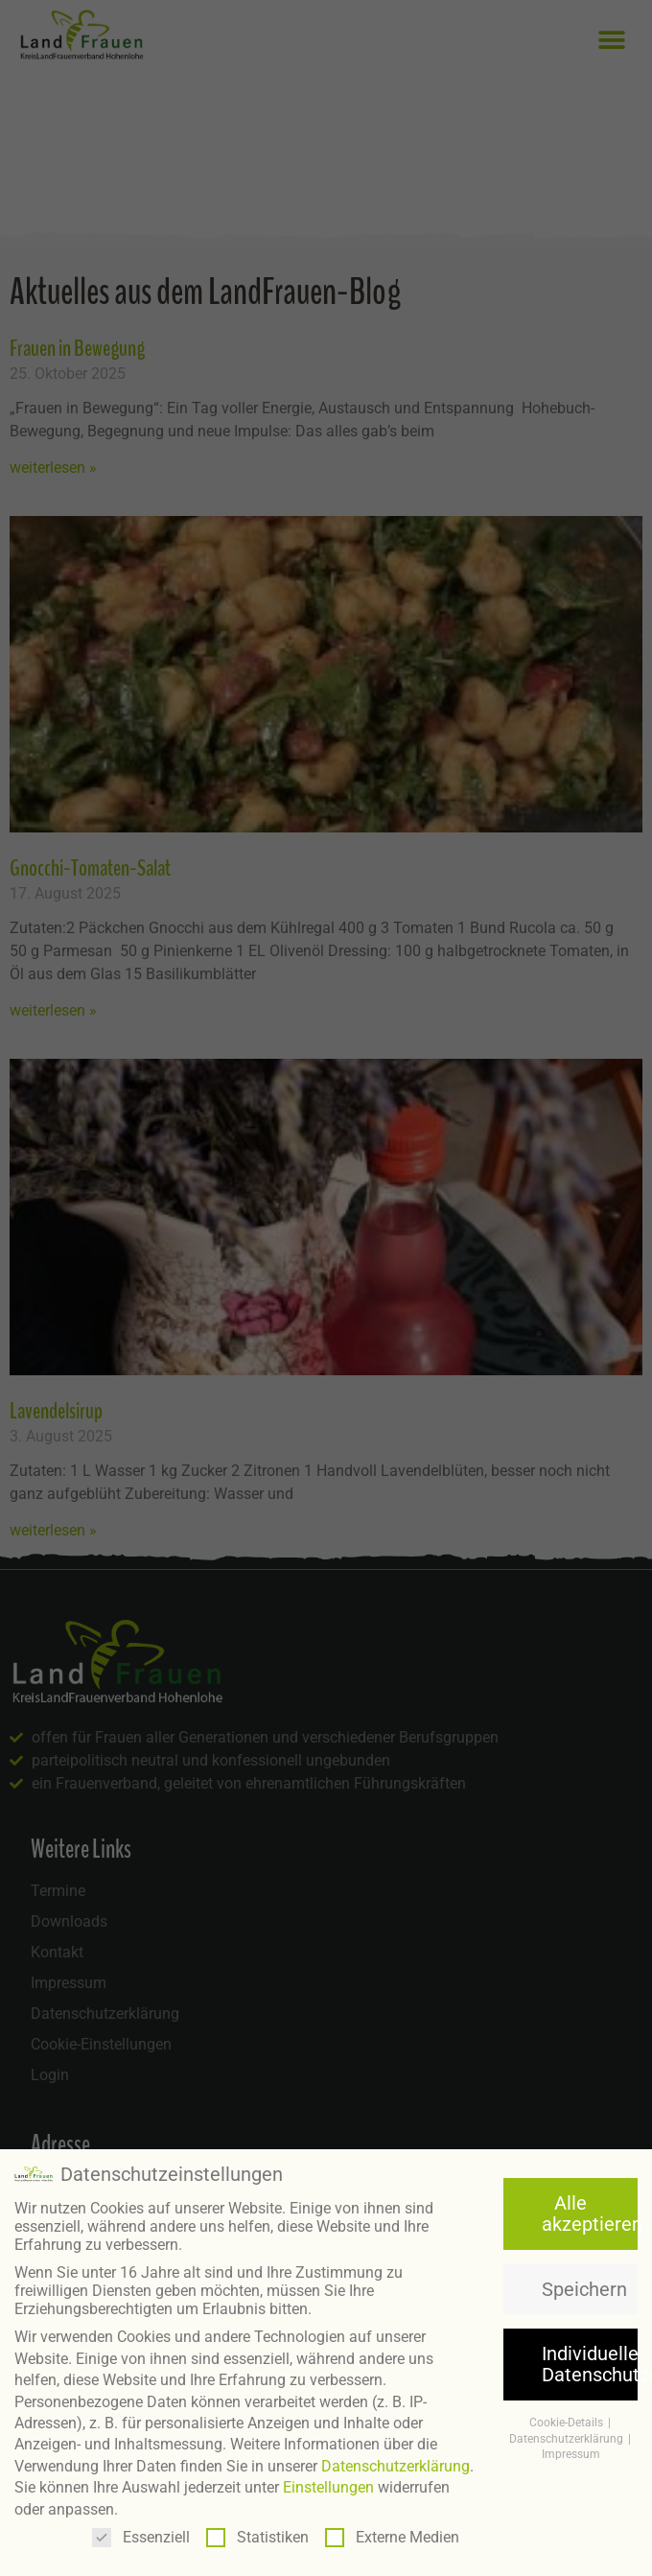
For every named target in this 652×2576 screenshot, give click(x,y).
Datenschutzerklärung (395, 2461)
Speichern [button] (584, 2284)
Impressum (571, 2450)
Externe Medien (392, 2532)
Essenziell (141, 2532)
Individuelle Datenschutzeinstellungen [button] (590, 2359)
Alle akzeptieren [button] (590, 2209)
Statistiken (257, 2532)
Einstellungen (328, 2483)
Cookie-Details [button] (567, 2417)
